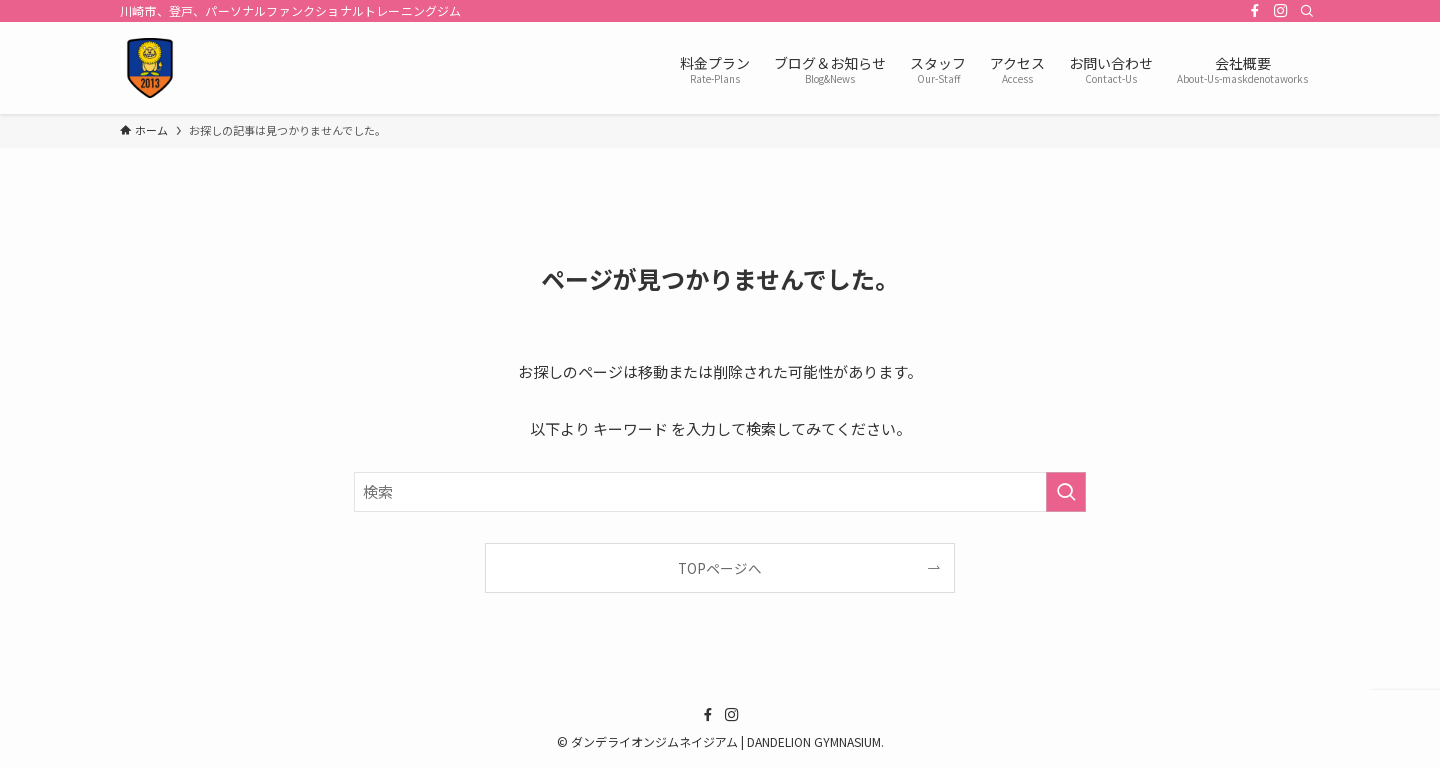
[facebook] (1255, 11)
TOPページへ (720, 568)
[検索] (1307, 11)
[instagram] (1281, 11)
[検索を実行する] (1066, 492)
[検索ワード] (720, 492)
